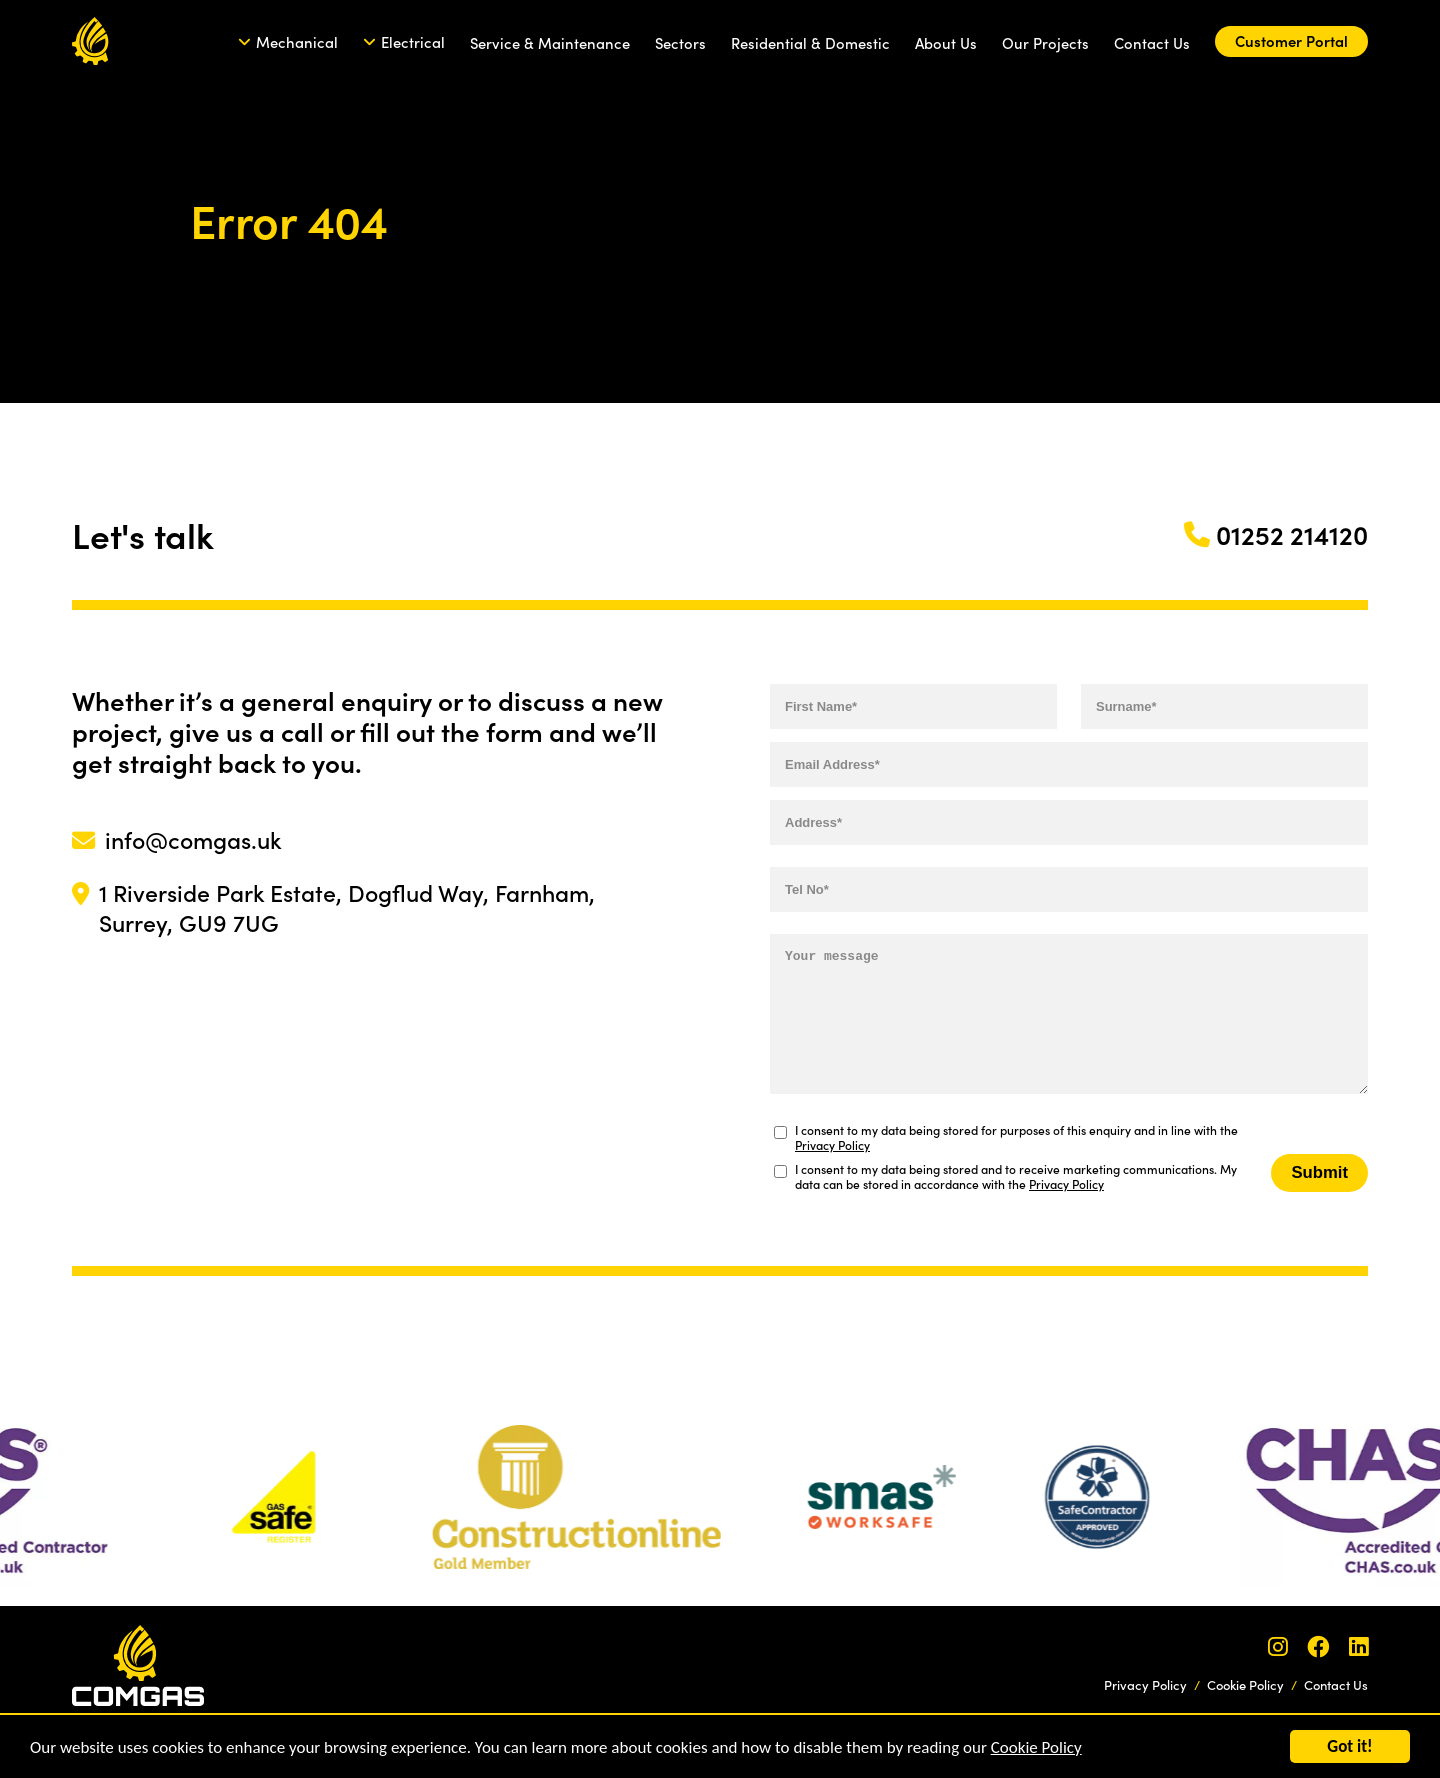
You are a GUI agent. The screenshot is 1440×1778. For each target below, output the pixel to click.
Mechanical (297, 41)
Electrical (413, 41)
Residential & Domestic (810, 42)
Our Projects (1045, 42)
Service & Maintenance (550, 42)
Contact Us (1152, 42)
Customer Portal (1291, 40)
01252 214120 (1292, 534)
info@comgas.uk (193, 839)
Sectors (680, 42)
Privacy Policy (832, 1144)
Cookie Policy (1036, 1756)
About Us (946, 42)
